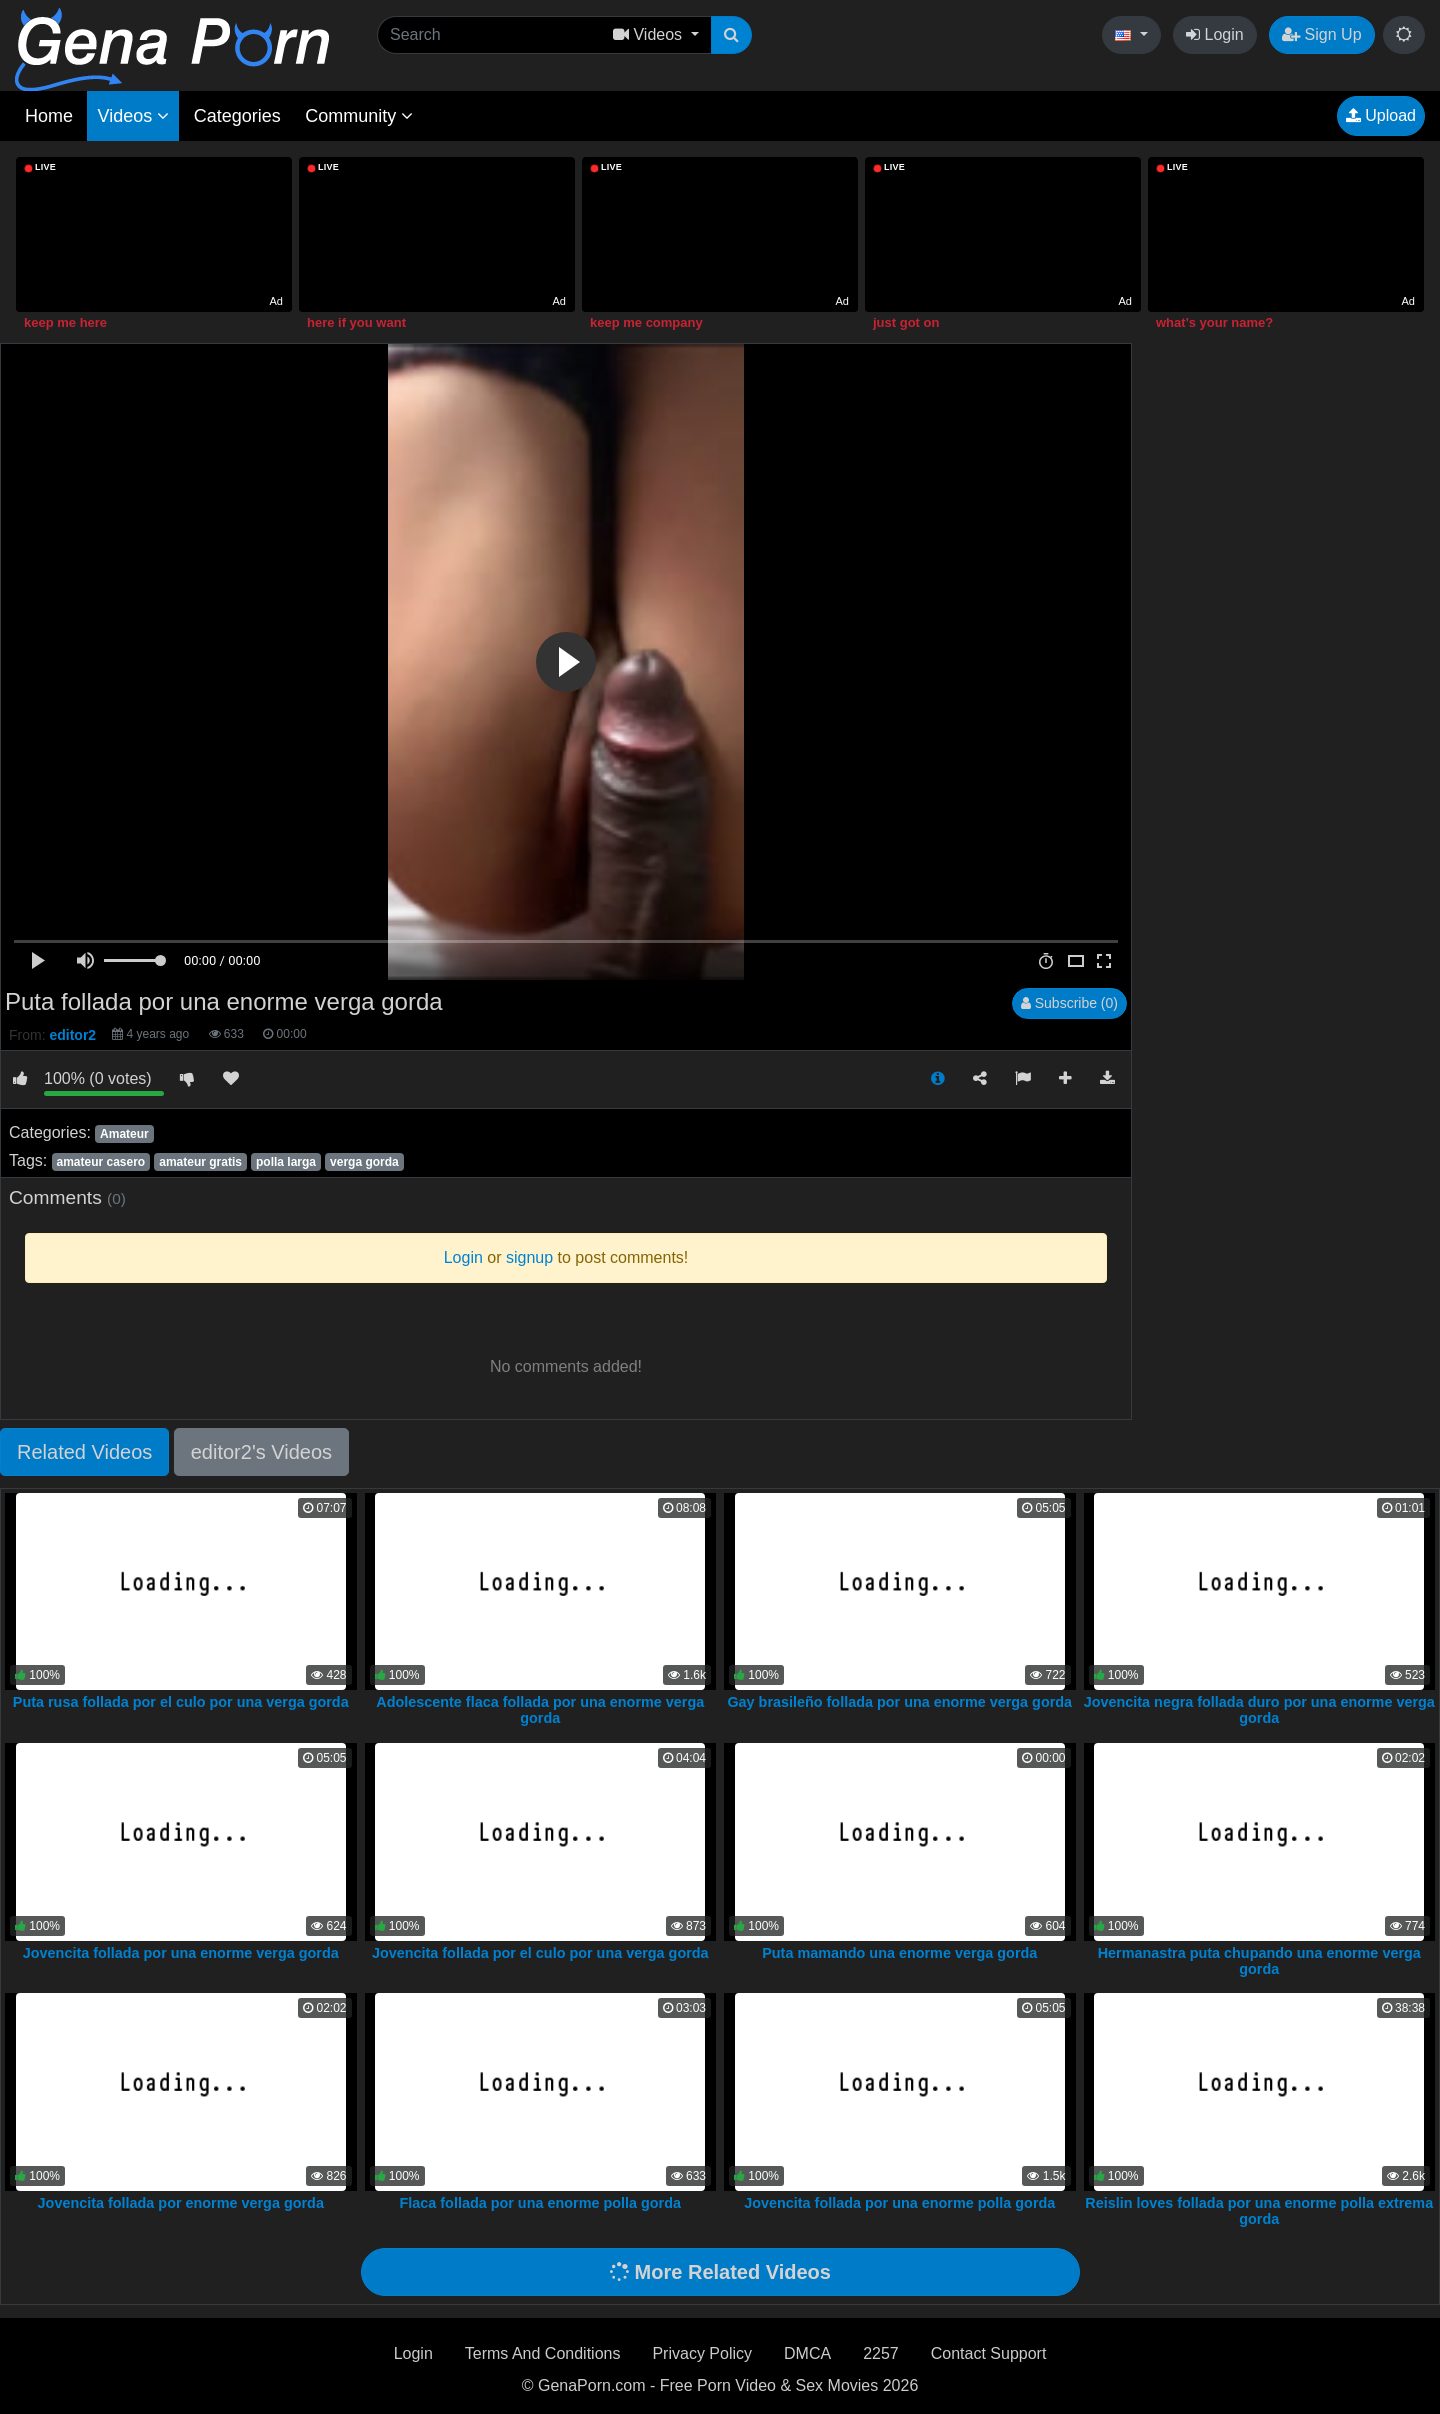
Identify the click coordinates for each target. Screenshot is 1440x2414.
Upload (1381, 115)
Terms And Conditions (543, 2353)
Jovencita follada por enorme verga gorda (181, 2203)
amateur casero (100, 1162)
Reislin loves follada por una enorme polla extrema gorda (1259, 2211)
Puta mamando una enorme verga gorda (899, 1953)
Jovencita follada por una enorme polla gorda (899, 2203)
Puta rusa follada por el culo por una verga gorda (181, 1702)
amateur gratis (200, 1162)
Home (49, 116)
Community (359, 116)
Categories (237, 116)
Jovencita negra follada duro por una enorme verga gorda (1259, 1710)
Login (1215, 34)
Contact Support (989, 2353)
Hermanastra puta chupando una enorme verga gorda (1259, 1961)
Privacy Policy (702, 2353)
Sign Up (1321, 34)
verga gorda (364, 1162)
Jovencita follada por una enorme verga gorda (181, 1953)
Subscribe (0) (1069, 1003)
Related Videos (84, 1452)
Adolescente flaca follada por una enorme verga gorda (540, 1710)
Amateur (124, 1134)
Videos (133, 116)
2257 (881, 2353)
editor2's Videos (261, 1452)
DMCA (807, 2353)
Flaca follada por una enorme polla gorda (540, 2203)
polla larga (286, 1162)
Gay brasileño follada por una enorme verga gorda (899, 1702)
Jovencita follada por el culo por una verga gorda (540, 1953)
